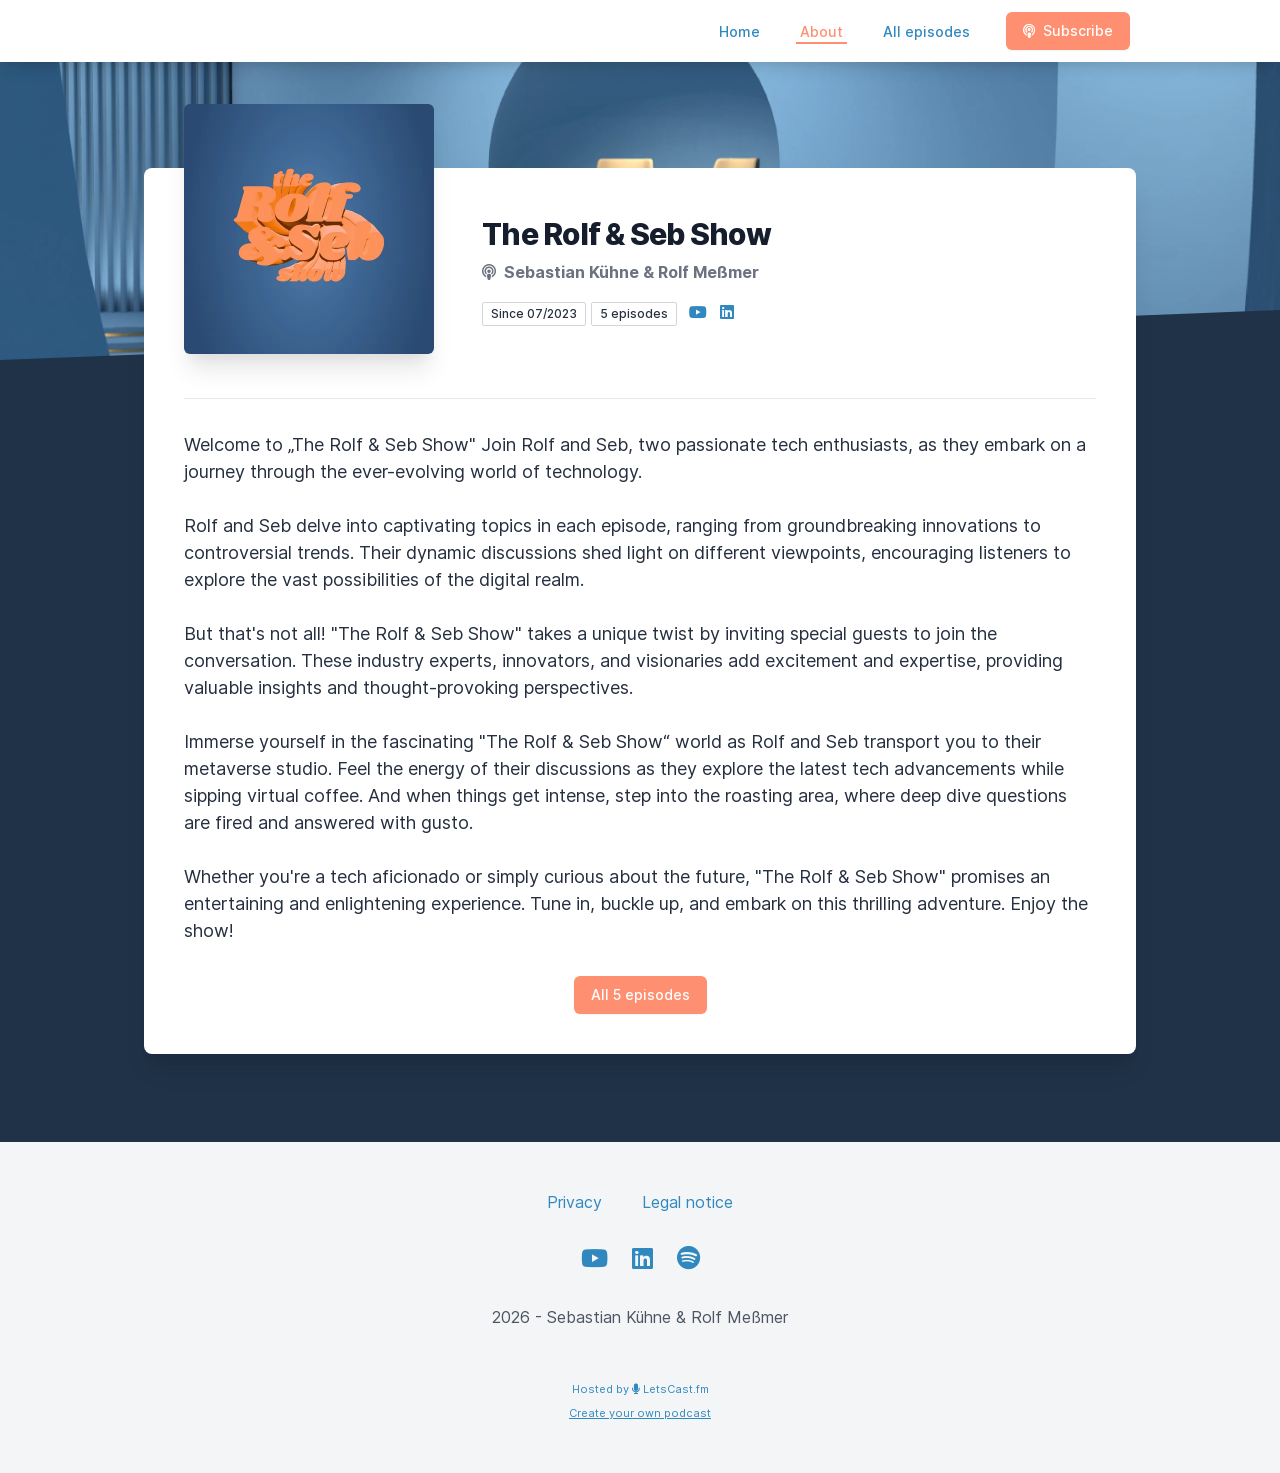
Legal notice (687, 1202)
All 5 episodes (640, 994)
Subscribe (1068, 30)
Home (739, 31)
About (821, 31)
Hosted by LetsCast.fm (640, 1389)
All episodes (926, 31)
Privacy (574, 1202)
